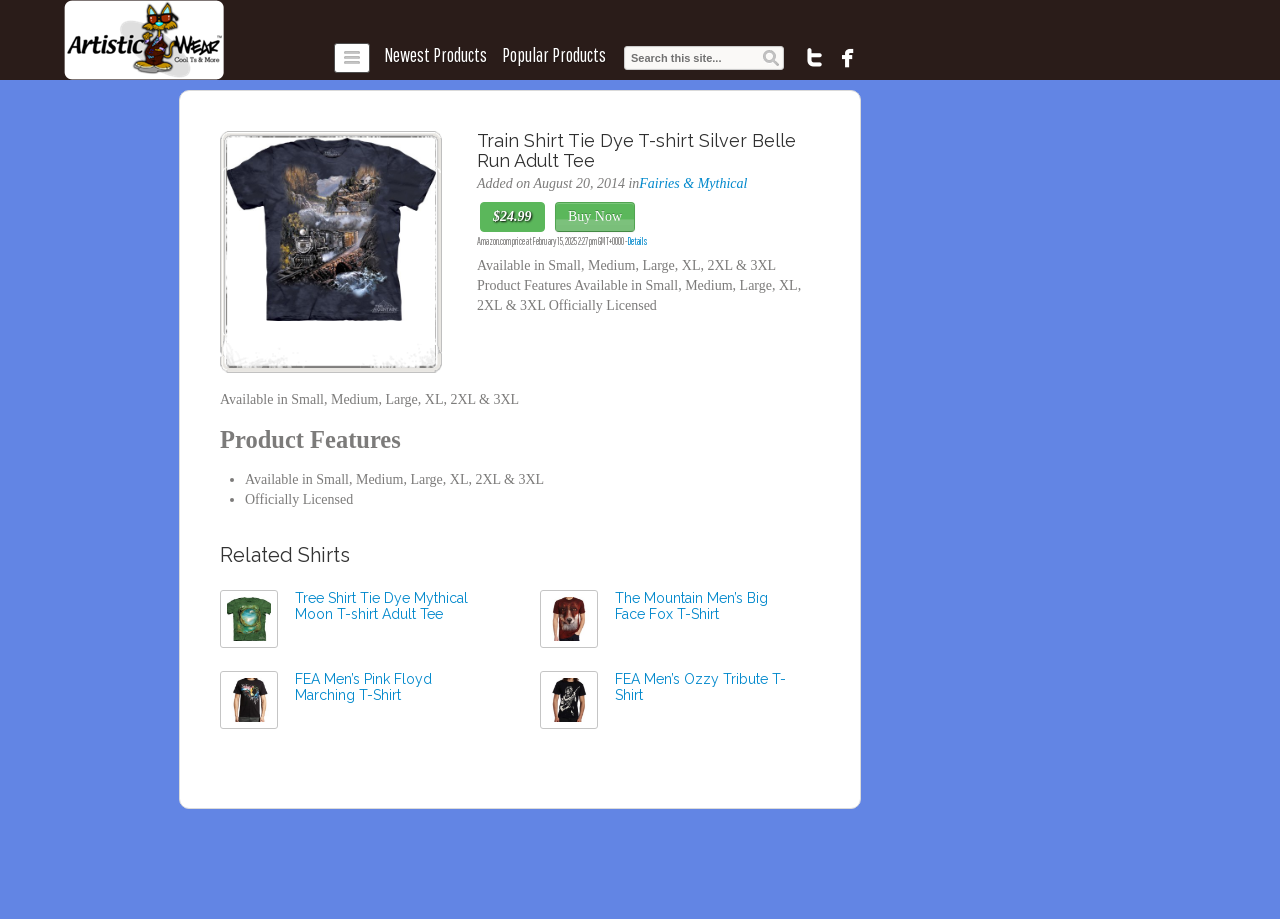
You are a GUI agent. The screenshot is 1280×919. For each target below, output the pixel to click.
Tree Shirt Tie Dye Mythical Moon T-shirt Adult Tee (381, 606)
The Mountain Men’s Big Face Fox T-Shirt (691, 606)
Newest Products (435, 55)
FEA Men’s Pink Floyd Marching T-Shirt (363, 687)
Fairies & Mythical (693, 183)
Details (637, 241)
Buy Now (595, 216)
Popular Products (554, 55)
